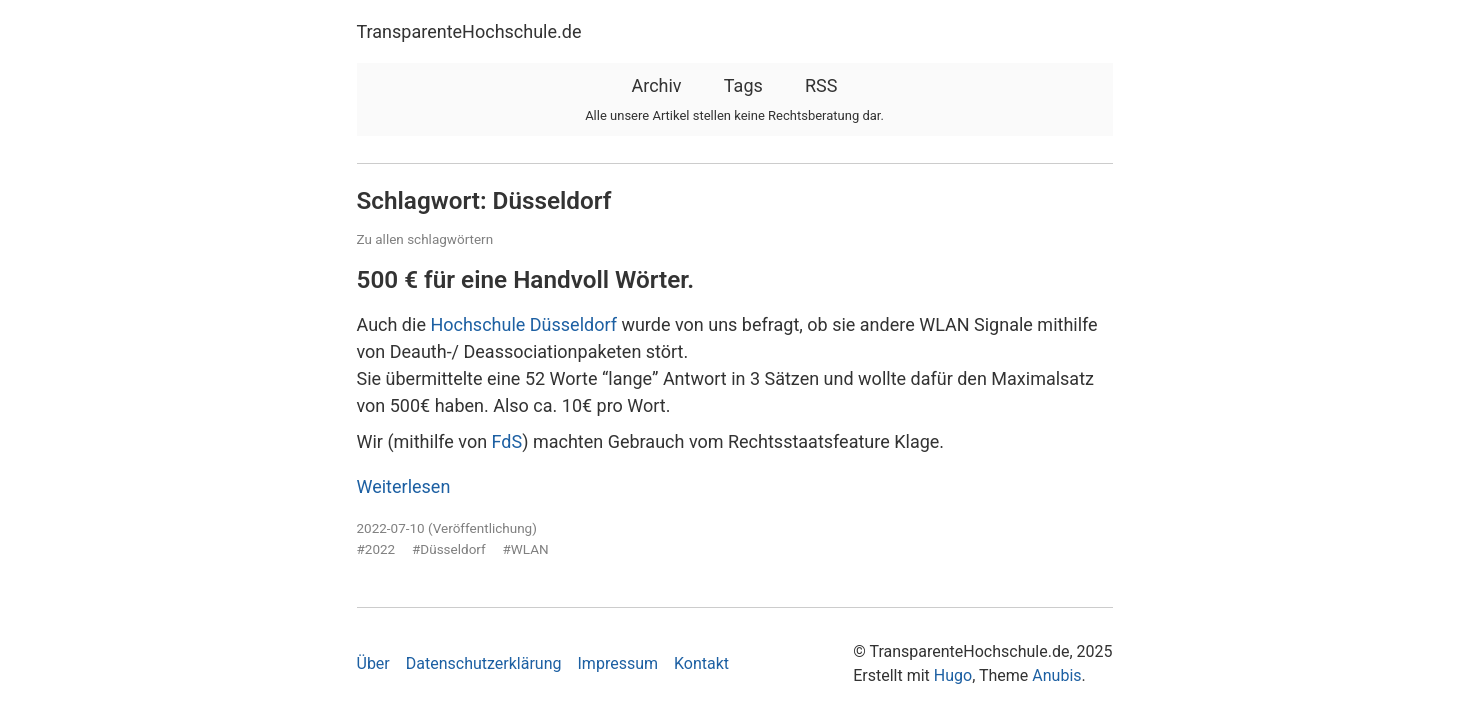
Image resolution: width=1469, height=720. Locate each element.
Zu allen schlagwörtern (425, 239)
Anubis (1056, 675)
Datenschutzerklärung (484, 663)
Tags (743, 85)
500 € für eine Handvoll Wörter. (526, 279)
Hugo (953, 675)
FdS (507, 441)
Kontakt (701, 663)
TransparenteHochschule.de (469, 31)
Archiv (656, 85)
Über (373, 663)
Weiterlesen (404, 486)
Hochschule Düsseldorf (523, 324)
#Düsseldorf (449, 549)
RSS (821, 85)
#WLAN (526, 549)
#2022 (376, 549)
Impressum (618, 663)
